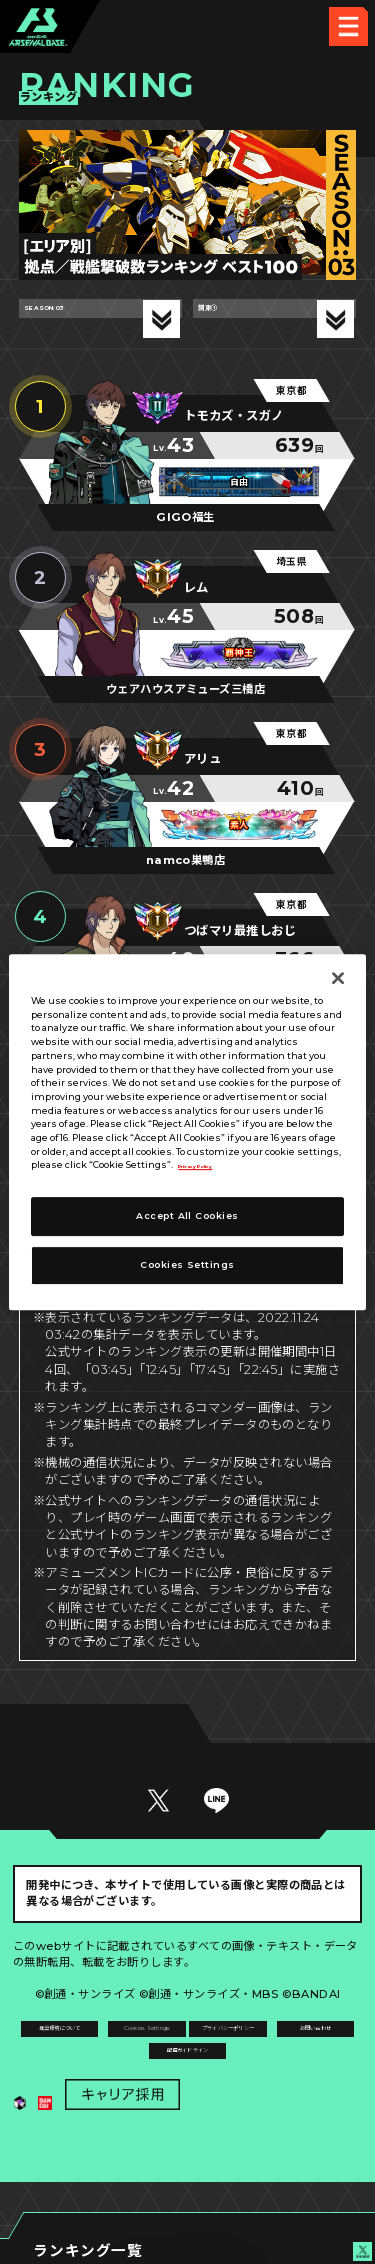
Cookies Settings (274, 2041)
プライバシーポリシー (100, 2081)
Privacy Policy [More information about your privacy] (213, 1165)
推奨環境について (100, 2041)
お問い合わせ (275, 2081)
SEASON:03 (73, 319)
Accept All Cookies (187, 1215)
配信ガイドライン (188, 2122)
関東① (224, 319)
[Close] (338, 978)
